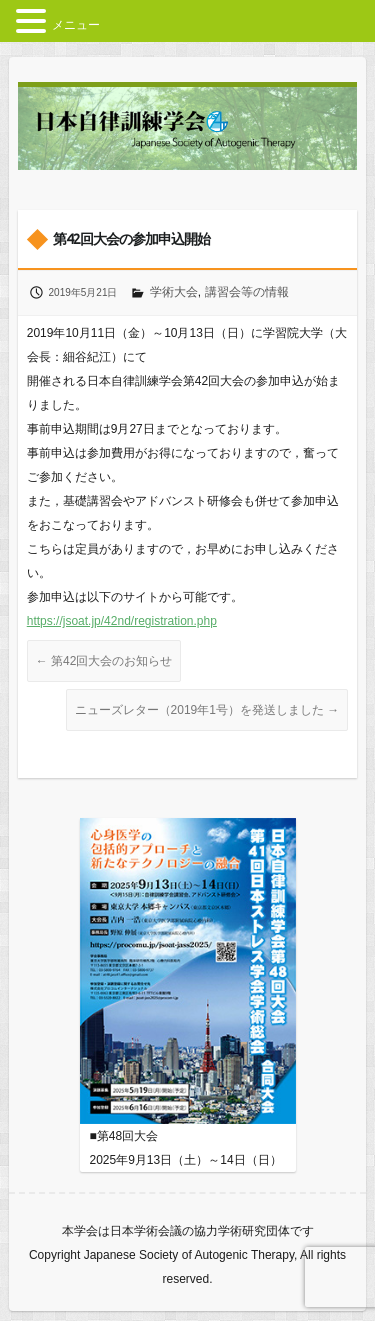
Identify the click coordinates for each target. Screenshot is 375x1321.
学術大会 (174, 292)
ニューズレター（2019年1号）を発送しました (207, 710)
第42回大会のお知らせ (104, 661)
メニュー (76, 25)
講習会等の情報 (247, 292)
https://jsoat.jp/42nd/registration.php (122, 621)
